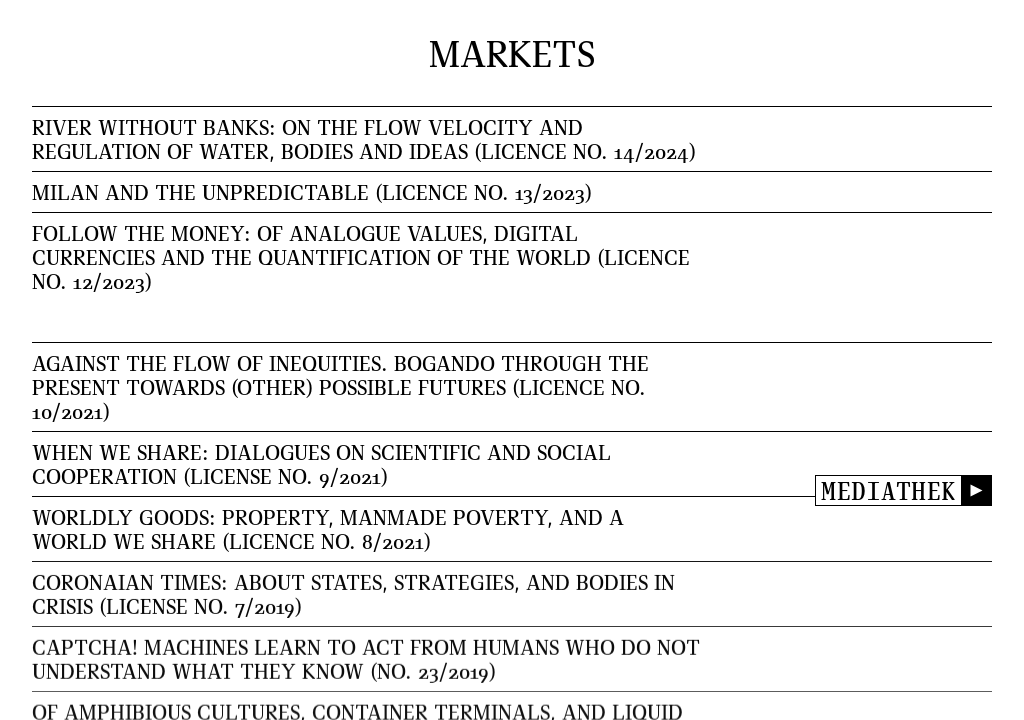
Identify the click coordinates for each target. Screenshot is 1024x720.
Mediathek (888, 490)
